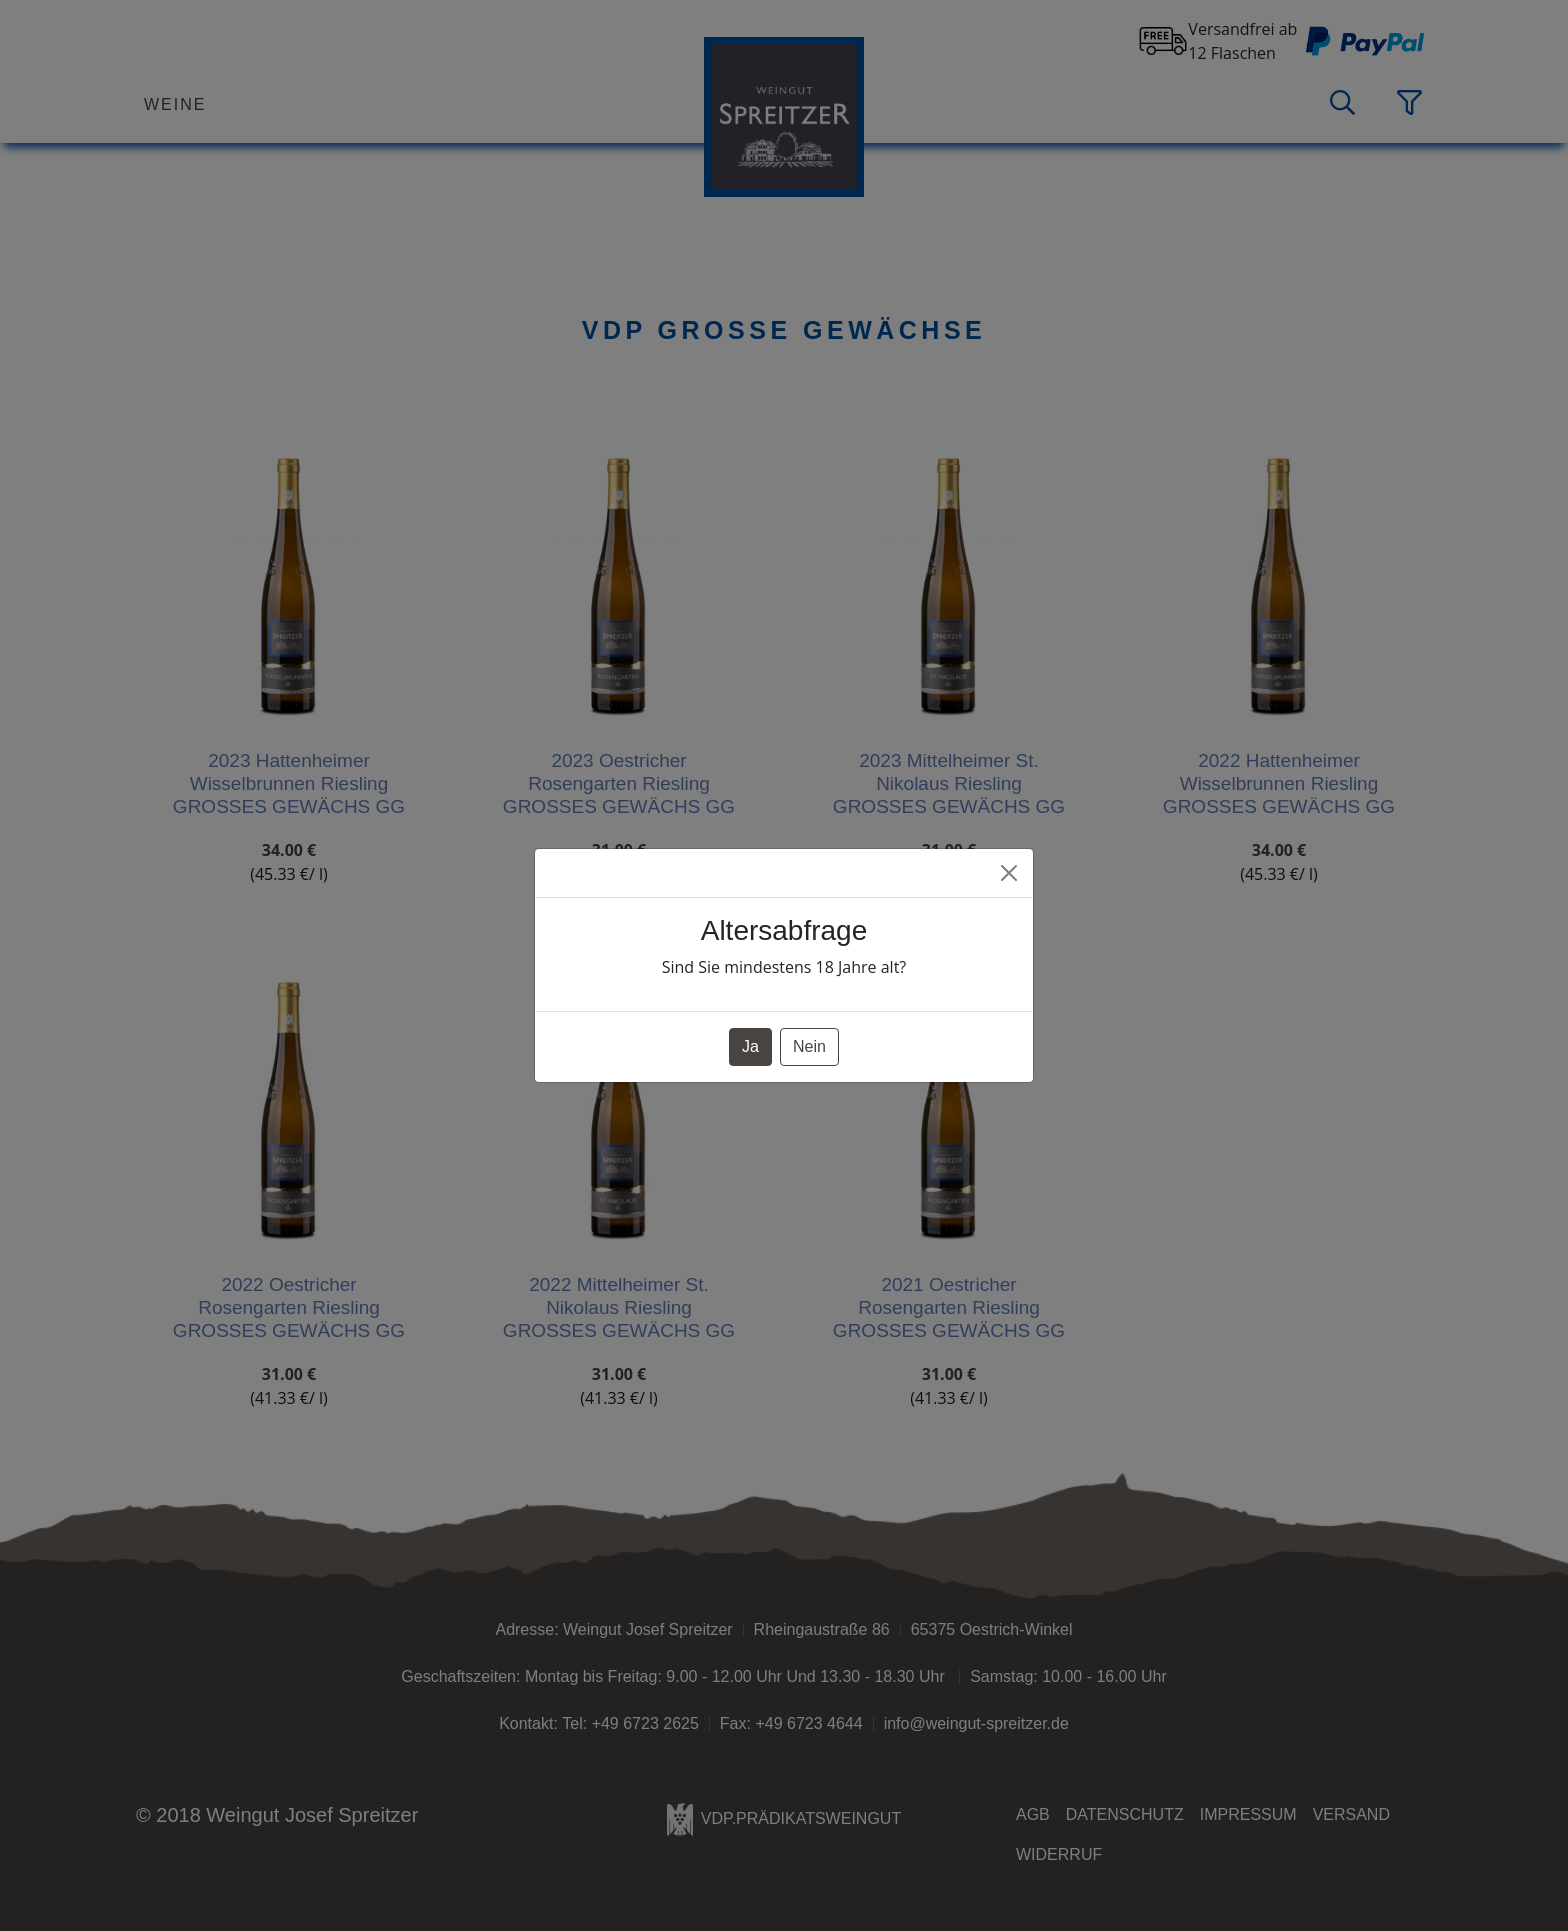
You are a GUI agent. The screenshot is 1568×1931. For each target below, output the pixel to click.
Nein (809, 1046)
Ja (750, 1046)
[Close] (1009, 873)
